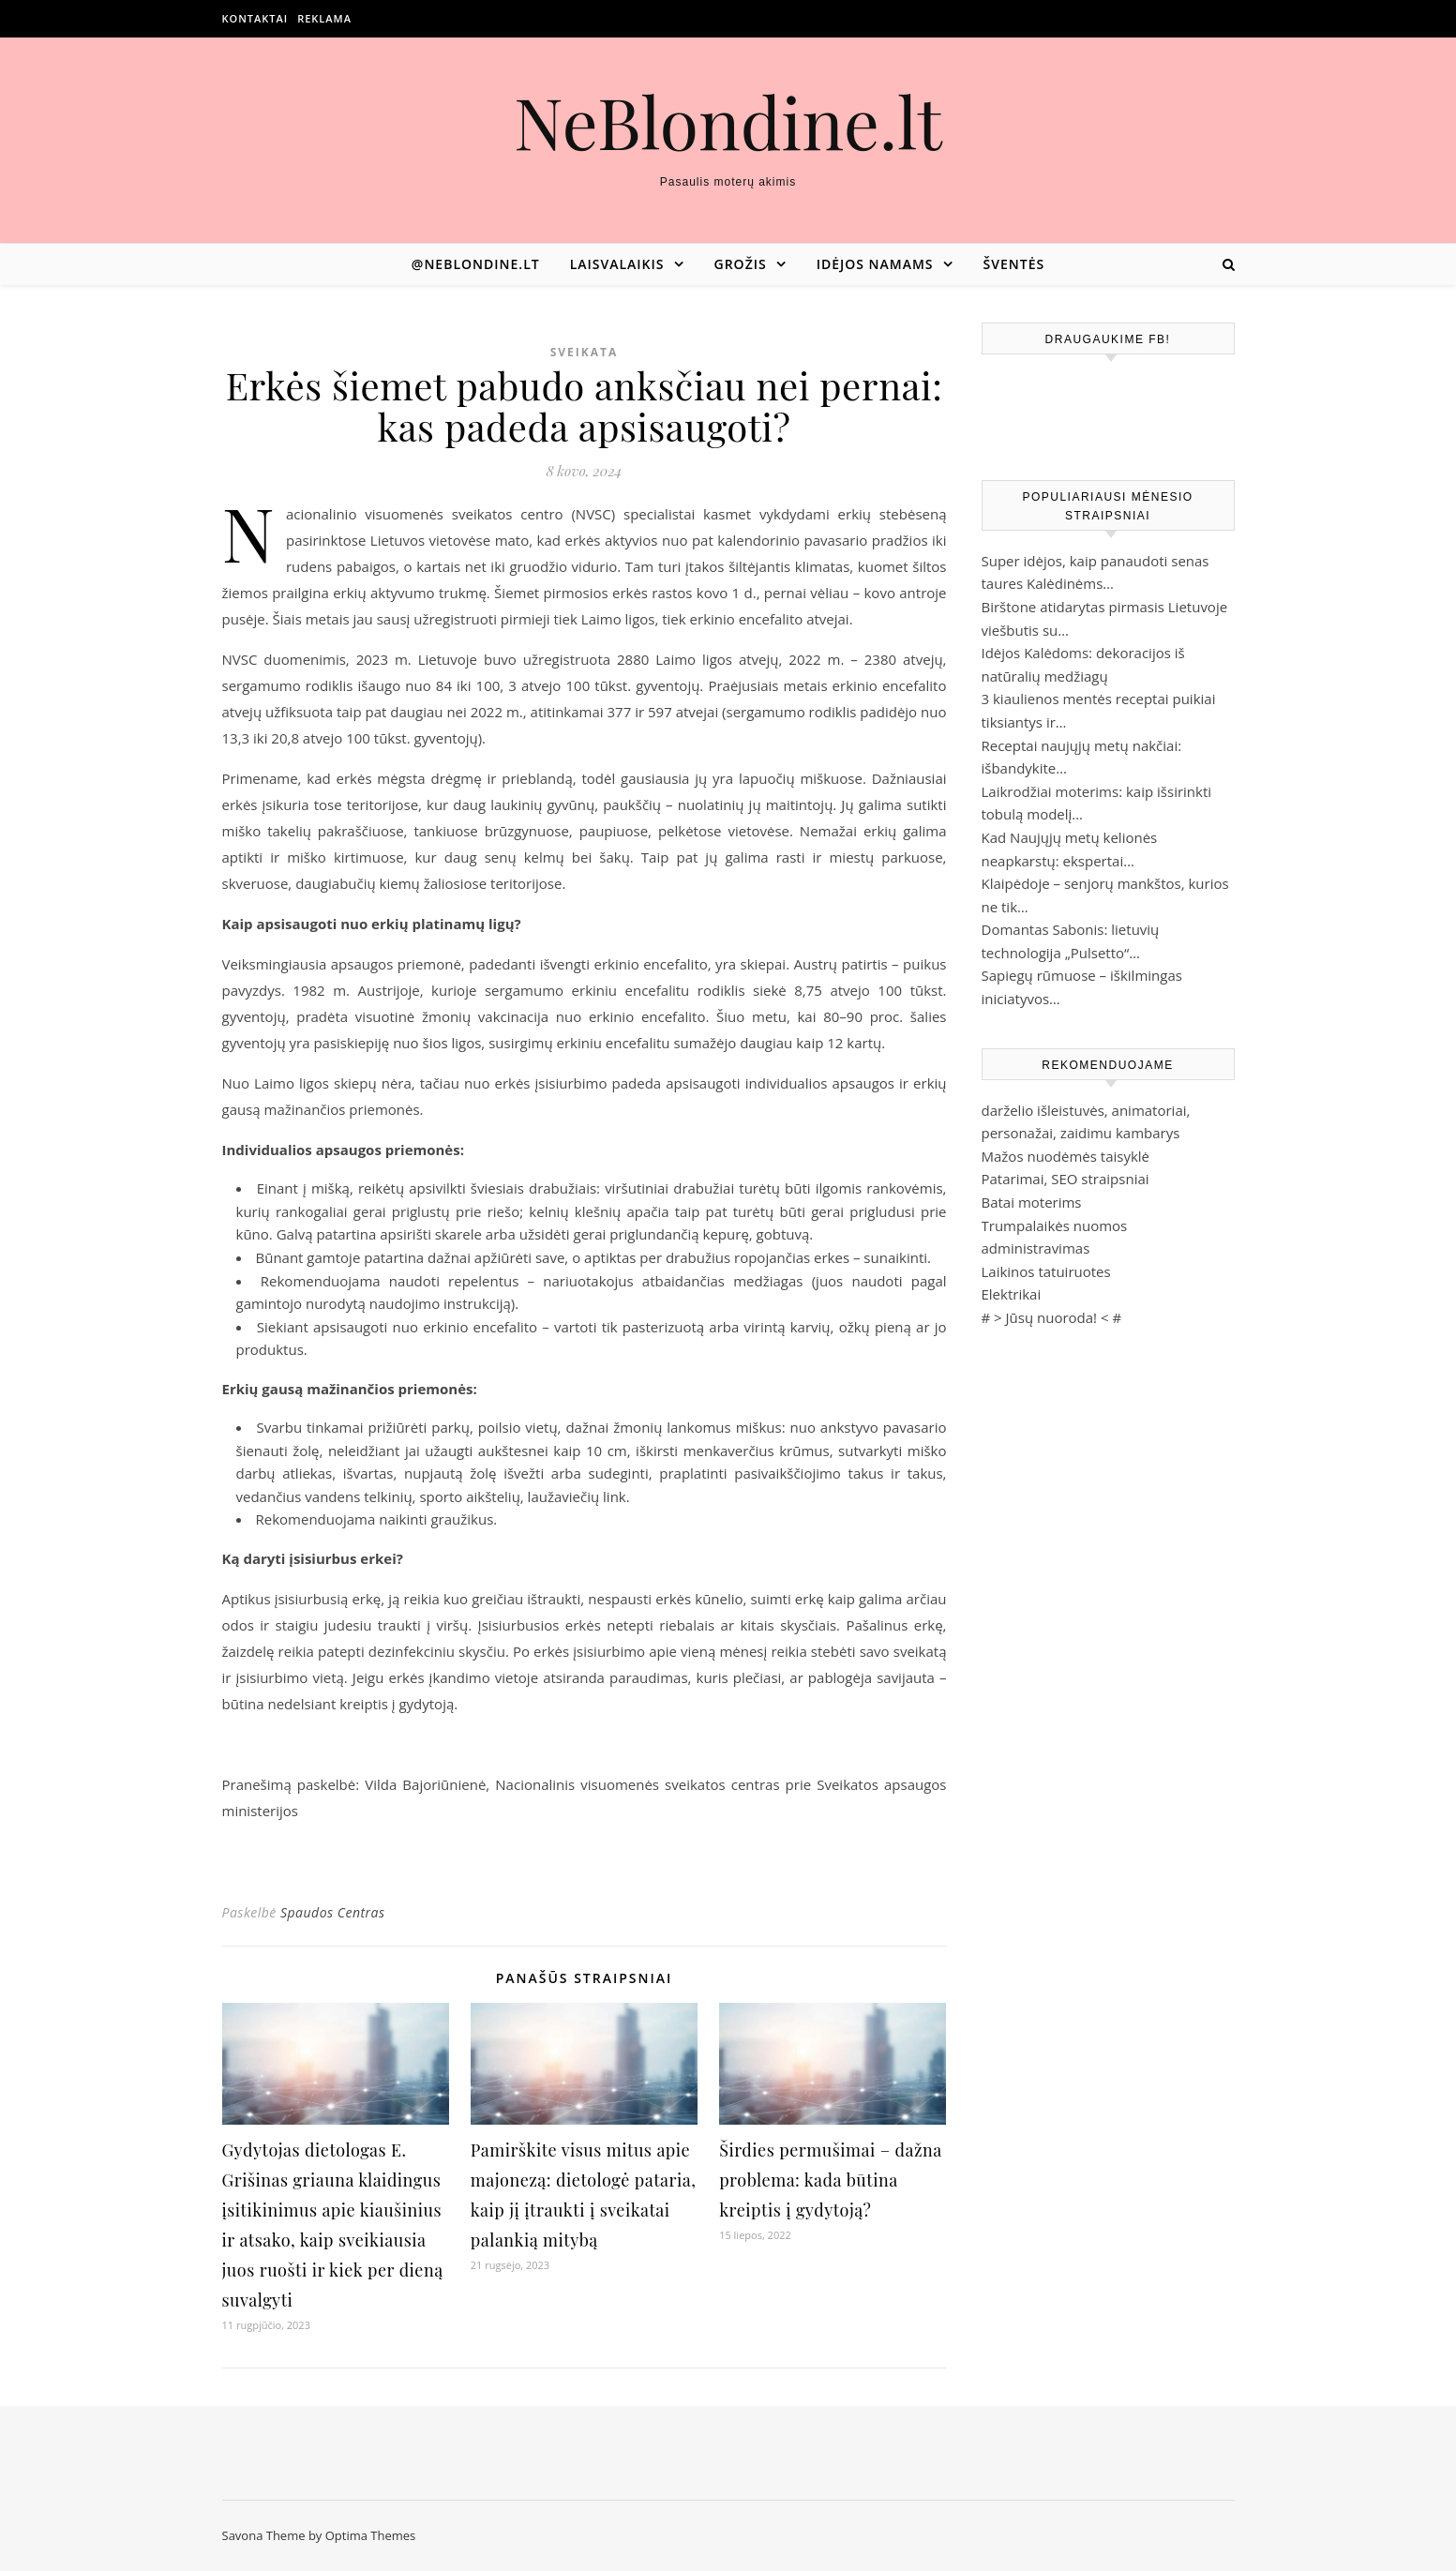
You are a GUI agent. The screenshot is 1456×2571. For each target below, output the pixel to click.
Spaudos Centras (332, 1912)
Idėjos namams (875, 264)
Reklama (324, 18)
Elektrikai (1012, 1294)
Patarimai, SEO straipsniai (1065, 1178)
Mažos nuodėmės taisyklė (1066, 1156)
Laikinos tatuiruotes (1046, 1271)
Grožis (740, 264)
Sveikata (584, 352)
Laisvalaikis (617, 264)
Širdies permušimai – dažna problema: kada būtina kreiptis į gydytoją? (830, 2180)
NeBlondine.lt (728, 121)
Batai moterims (1032, 1202)
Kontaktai (255, 18)
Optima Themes (370, 2535)
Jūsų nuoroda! (1052, 1317)
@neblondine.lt (476, 264)
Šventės (1014, 264)
